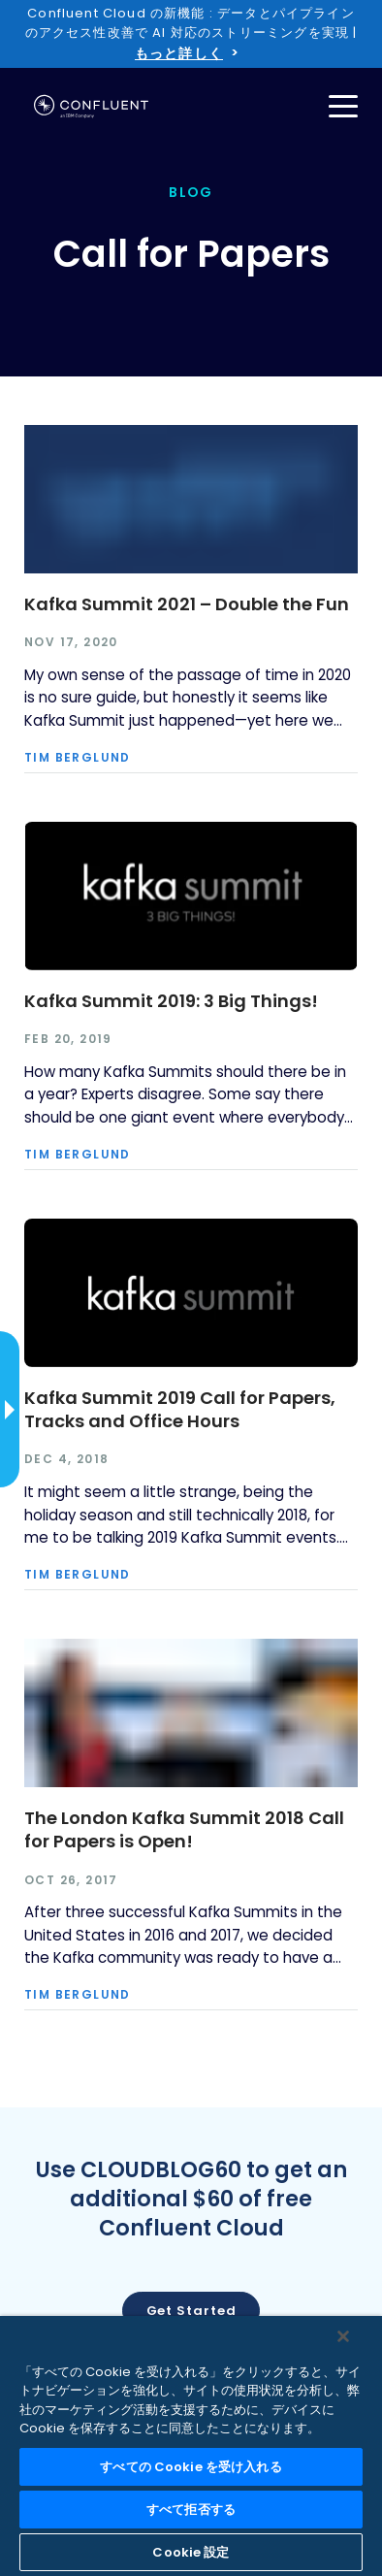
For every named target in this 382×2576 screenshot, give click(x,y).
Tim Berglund (77, 758)
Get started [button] (191, 2310)
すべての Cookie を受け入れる (190, 2467)
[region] (191, 2446)
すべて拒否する (191, 2509)
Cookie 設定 (190, 2552)
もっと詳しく (179, 53)
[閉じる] (343, 2336)
